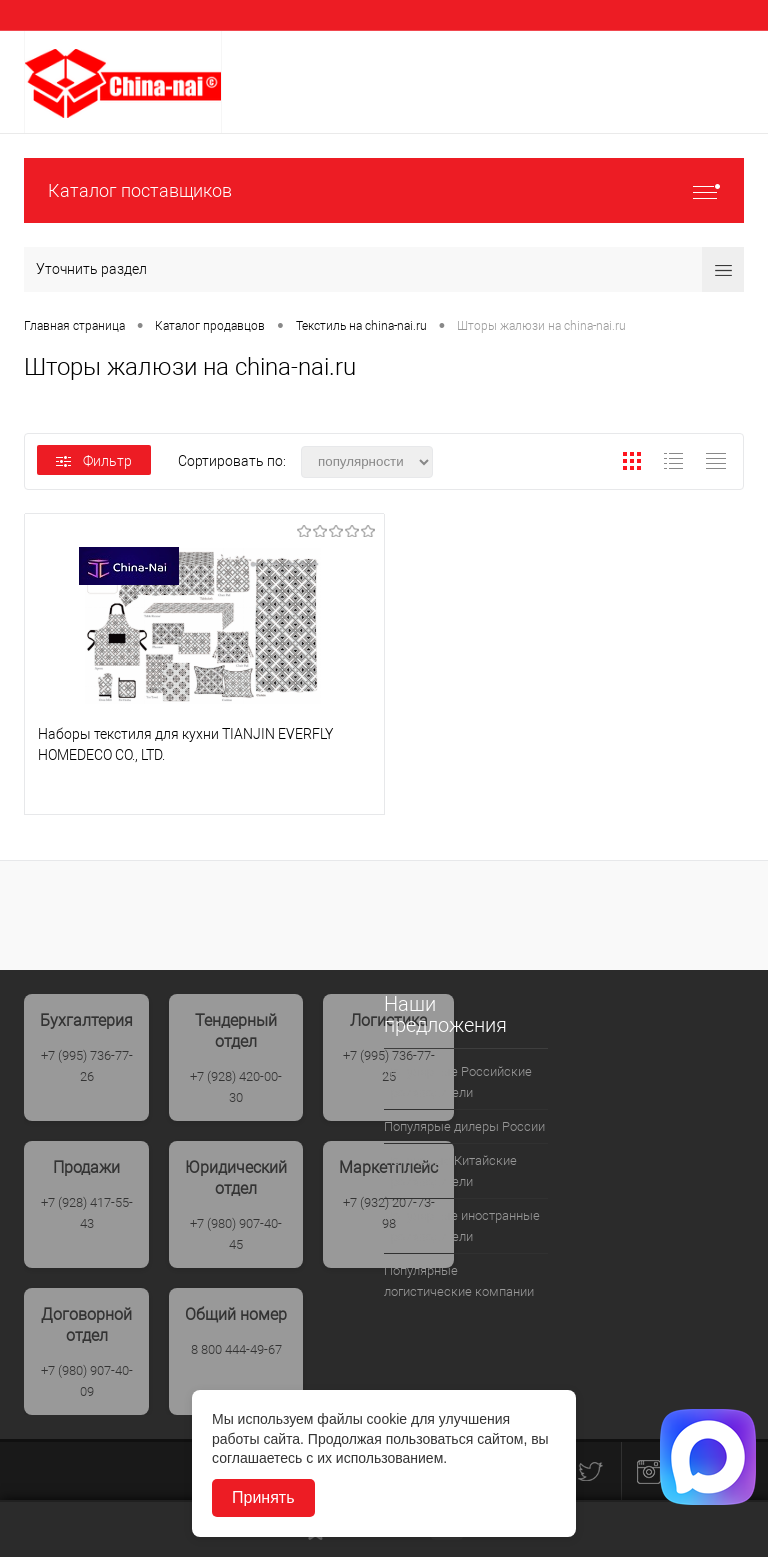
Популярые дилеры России (464, 1126)
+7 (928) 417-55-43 (87, 1213)
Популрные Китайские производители (450, 1171)
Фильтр (94, 461)
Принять (263, 1497)
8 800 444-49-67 (236, 1349)
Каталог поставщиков (384, 190)
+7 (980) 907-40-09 (87, 1381)
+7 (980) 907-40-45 (236, 1234)
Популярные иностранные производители (462, 1226)
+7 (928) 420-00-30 (236, 1087)
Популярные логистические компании (459, 1281)
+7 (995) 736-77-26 (87, 1066)
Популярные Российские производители (458, 1082)
